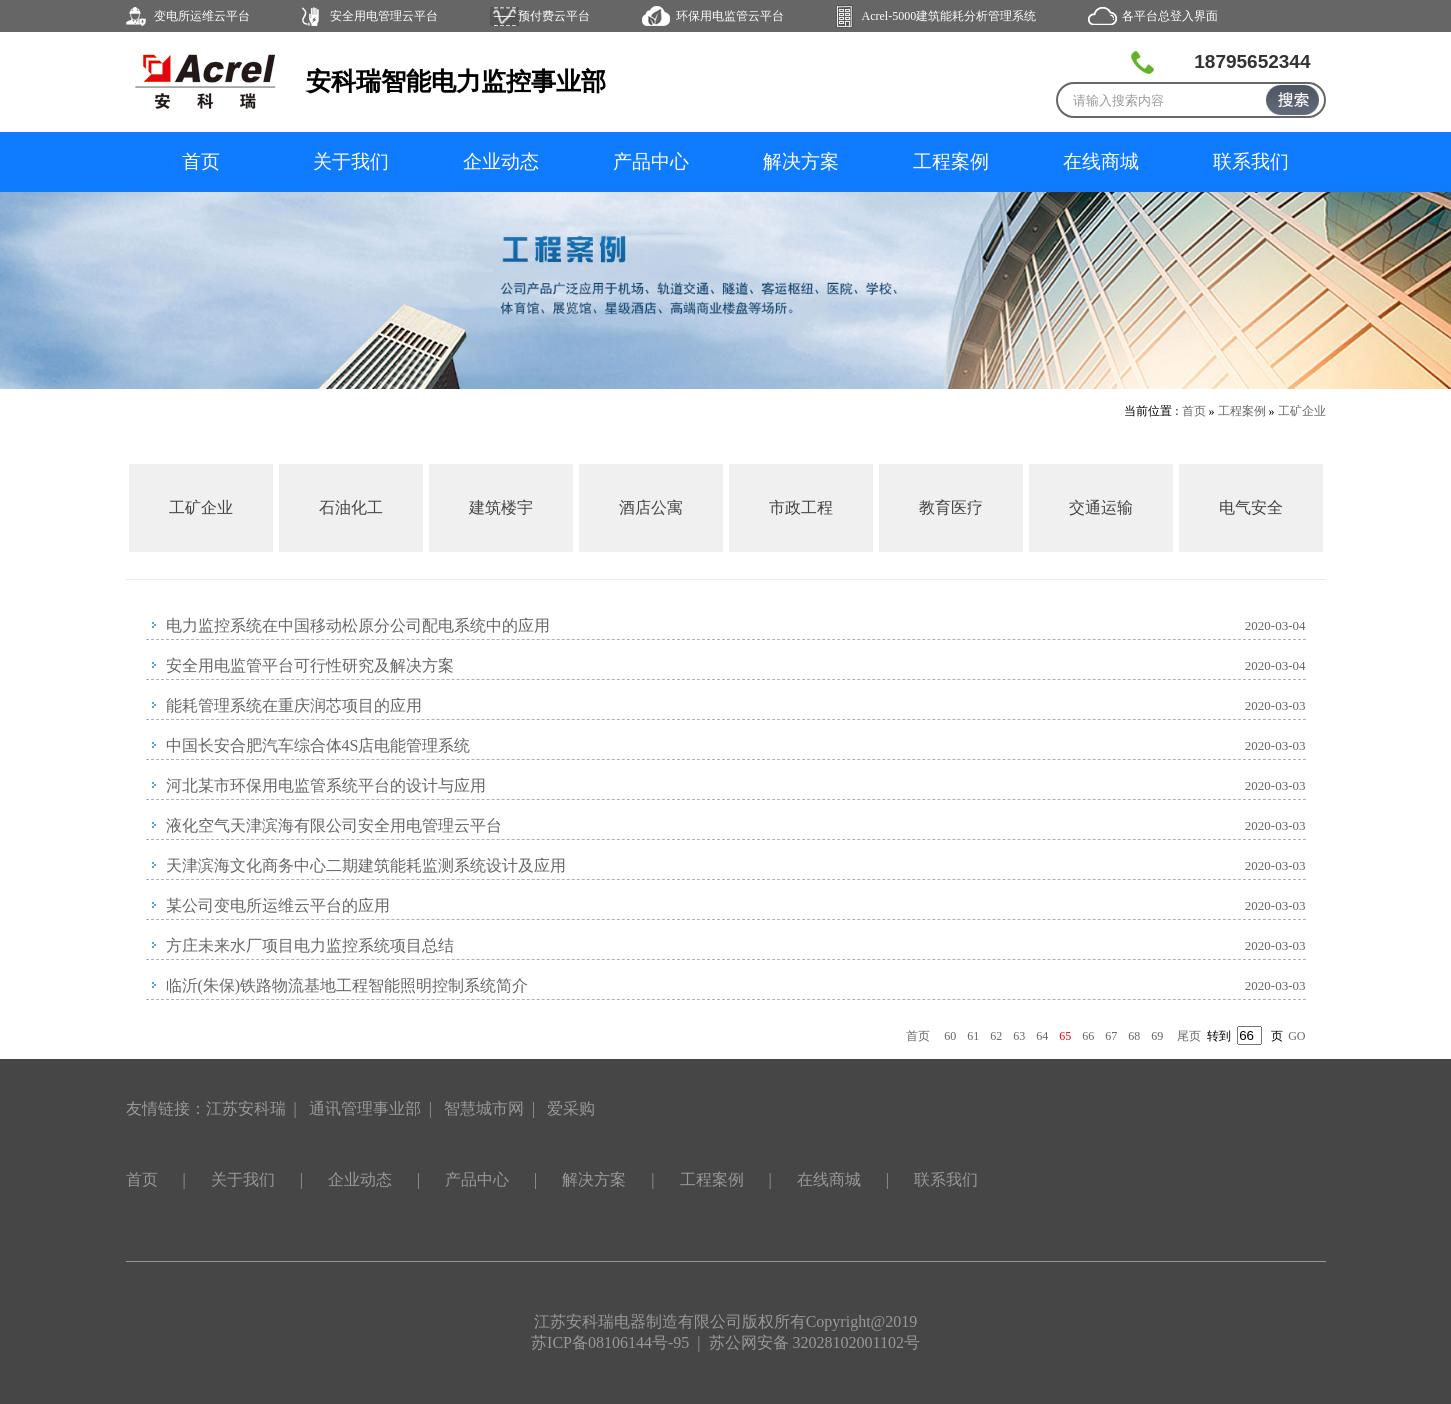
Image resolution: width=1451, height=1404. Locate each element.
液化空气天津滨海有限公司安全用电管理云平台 (334, 825)
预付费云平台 (554, 16)
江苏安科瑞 (246, 1108)
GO (1296, 1036)
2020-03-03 (1275, 705)
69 (1157, 1036)
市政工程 (801, 507)
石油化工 (351, 507)
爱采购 (571, 1108)
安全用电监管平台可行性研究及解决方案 (310, 665)
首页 (201, 161)
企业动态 (501, 161)
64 (1042, 1036)
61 (973, 1036)
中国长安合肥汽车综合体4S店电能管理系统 (318, 745)
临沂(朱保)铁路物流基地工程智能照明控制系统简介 (347, 985)
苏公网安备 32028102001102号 (814, 1342)
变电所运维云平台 (202, 16)
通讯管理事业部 (365, 1108)
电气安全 (1251, 507)
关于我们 (351, 161)
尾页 (1189, 1036)
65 (1065, 1036)
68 (1134, 1036)
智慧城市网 (484, 1108)
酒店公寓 (651, 507)
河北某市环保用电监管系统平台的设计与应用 (326, 785)
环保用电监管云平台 (730, 16)
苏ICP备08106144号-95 (610, 1342)
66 (1088, 1036)
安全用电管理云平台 (384, 16)
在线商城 (1101, 161)
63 (1019, 1036)
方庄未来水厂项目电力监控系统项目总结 (310, 945)
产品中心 (651, 161)
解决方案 (801, 161)
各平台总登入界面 (1170, 16)
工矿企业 (1302, 411)
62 (996, 1036)
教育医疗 (951, 507)
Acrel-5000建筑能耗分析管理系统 (949, 16)
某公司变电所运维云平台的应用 (278, 905)
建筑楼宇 (501, 507)
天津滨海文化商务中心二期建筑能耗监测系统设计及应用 (366, 865)
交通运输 (1101, 507)
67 (1111, 1036)
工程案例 (951, 161)
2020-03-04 (1275, 625)
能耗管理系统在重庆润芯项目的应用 (294, 705)
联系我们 (1251, 161)
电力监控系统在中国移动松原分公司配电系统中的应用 (358, 625)
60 (950, 1036)
